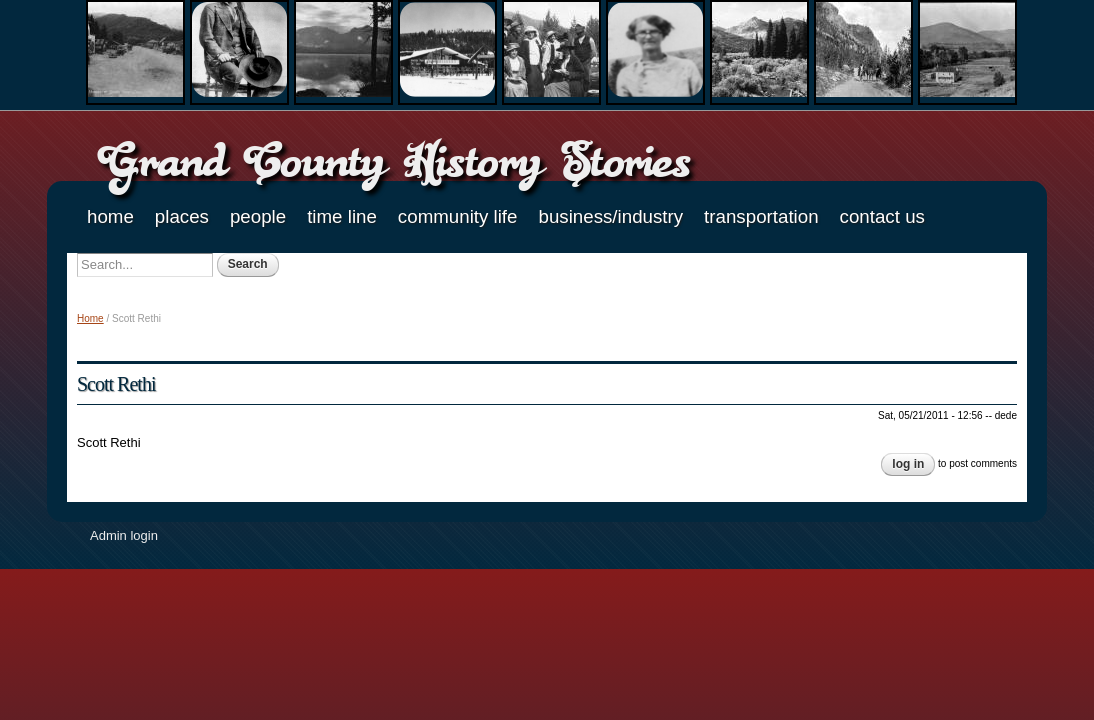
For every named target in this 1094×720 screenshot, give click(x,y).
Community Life (458, 216)
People (258, 216)
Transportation (761, 216)
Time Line (342, 216)
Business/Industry (610, 216)
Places (182, 216)
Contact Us (882, 216)
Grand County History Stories (393, 160)
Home (110, 216)
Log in (908, 464)
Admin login (124, 535)
